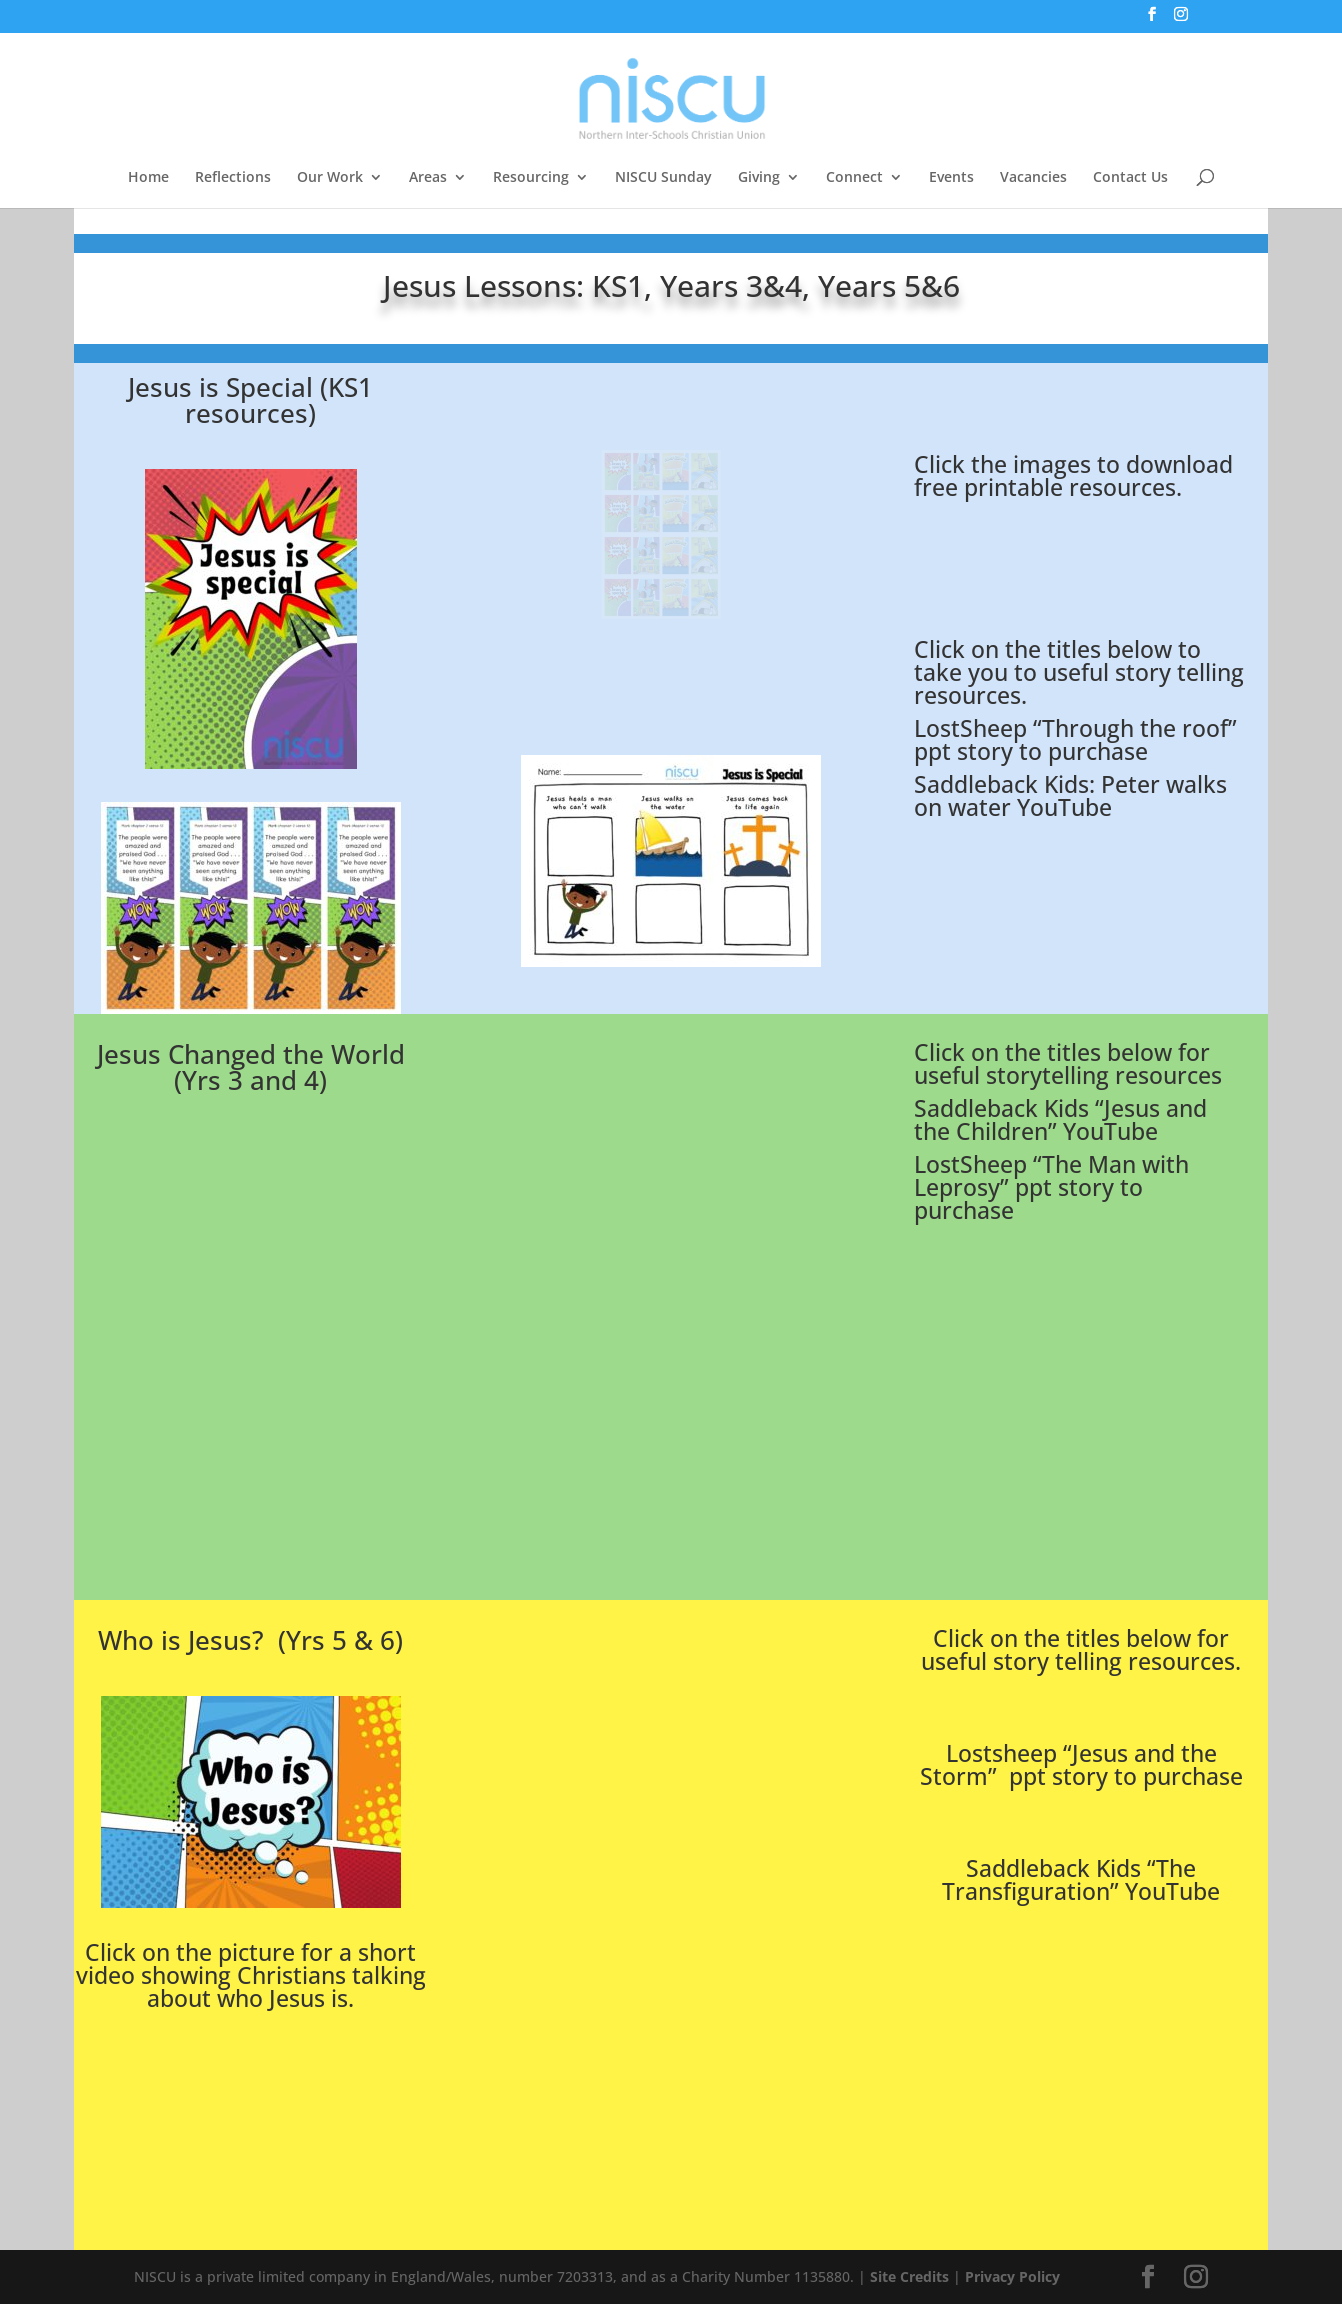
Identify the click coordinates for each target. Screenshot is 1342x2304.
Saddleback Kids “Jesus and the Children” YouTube (1060, 1119)
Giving (759, 178)
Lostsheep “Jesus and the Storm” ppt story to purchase (1081, 1764)
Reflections (233, 178)
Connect (854, 178)
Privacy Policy (1012, 2276)
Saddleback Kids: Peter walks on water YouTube (1070, 795)
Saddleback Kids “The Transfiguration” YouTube (1081, 1879)
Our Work (330, 178)
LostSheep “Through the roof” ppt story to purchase (1075, 739)
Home (148, 178)
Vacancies (1033, 178)
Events (951, 178)
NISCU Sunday (663, 178)
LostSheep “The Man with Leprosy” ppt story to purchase (1051, 1187)
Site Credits (909, 2276)
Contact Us (1130, 178)
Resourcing (531, 178)
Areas (428, 178)
